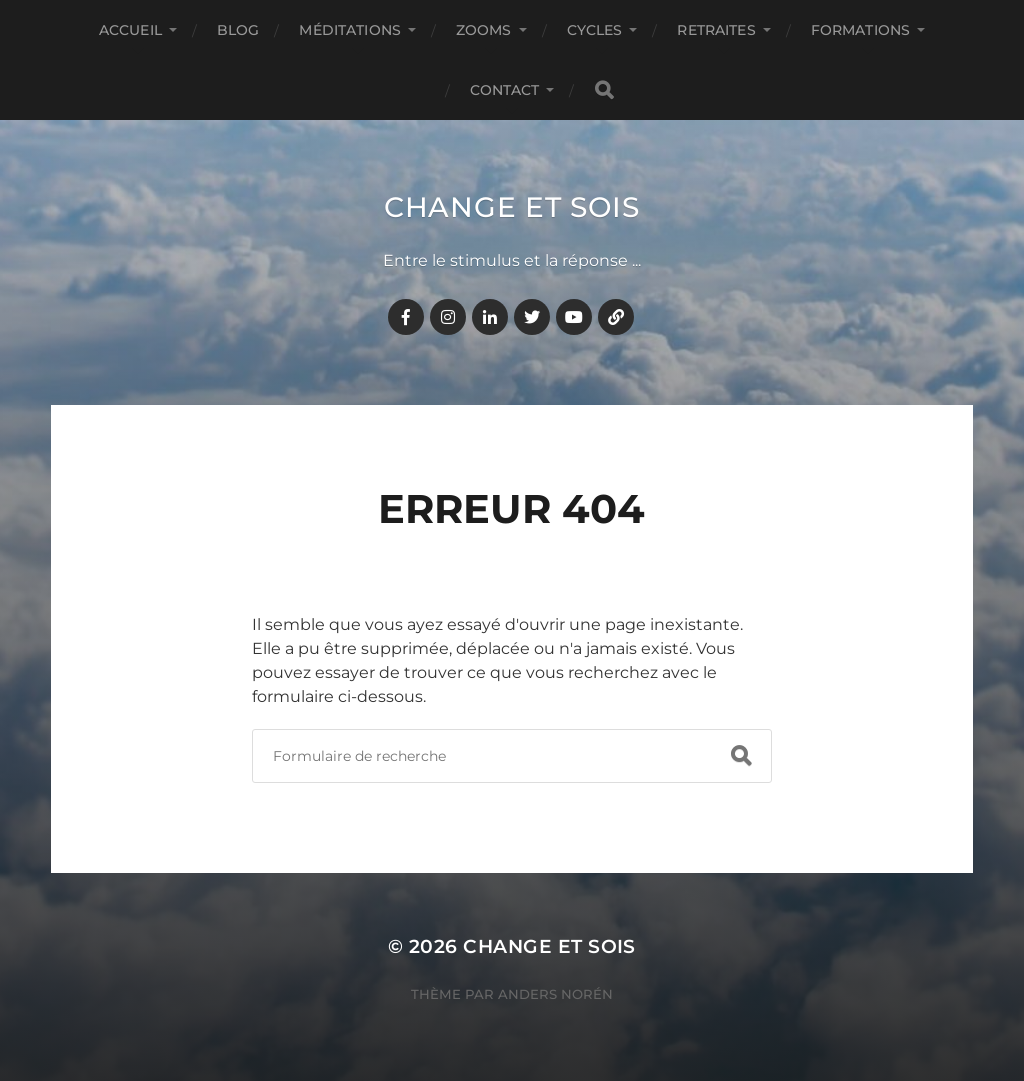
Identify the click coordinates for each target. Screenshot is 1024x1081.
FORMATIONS (860, 30)
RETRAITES (716, 30)
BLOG (238, 30)
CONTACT (505, 90)
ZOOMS (484, 30)
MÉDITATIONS (350, 30)
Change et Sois (512, 207)
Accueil (130, 30)
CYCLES (595, 30)
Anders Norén (555, 994)
